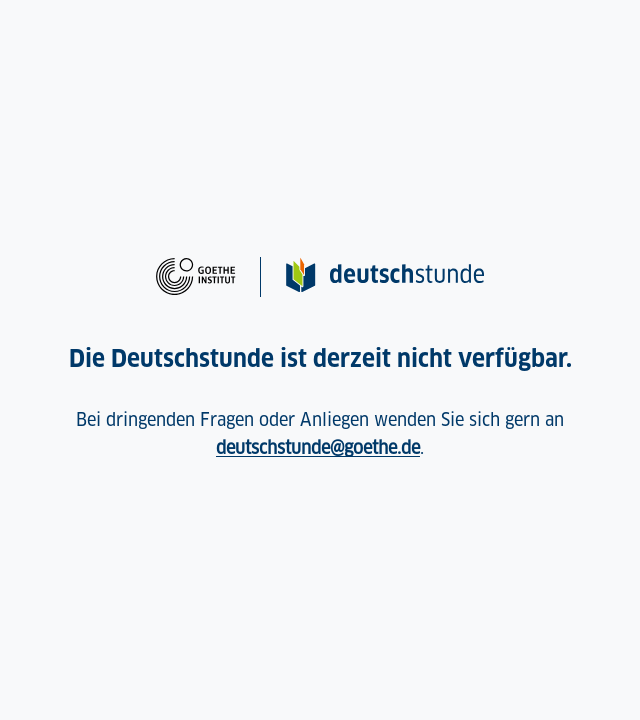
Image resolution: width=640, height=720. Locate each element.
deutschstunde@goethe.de (318, 447)
